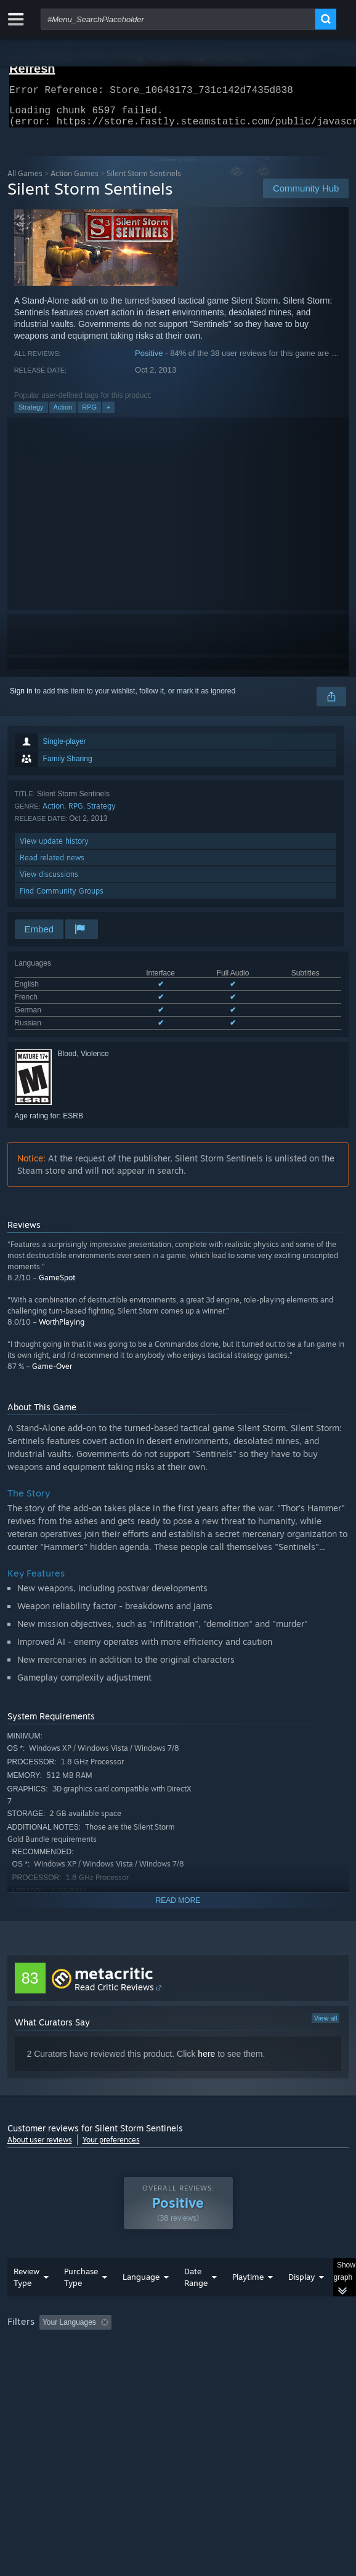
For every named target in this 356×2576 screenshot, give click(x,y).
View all (326, 2025)
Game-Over (52, 1373)
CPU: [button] (226, 2363)
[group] (178, 2363)
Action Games (75, 180)
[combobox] (178, 19)
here (206, 2061)
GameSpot (57, 1285)
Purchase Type (81, 2301)
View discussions (49, 881)
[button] (48, 2346)
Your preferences (111, 2147)
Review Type (26, 2301)
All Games (24, 180)
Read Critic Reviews (114, 1994)
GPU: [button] (268, 2363)
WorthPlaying (61, 1329)
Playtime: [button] (288, 2347)
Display (301, 2301)
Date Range (196, 2301)
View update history (54, 848)
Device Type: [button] (31, 2378)
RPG (89, 414)
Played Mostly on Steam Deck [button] (59, 2363)
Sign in (21, 698)
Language (141, 2301)
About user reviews (39, 2147)
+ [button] (108, 414)
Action (63, 414)
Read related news (52, 865)
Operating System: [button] (162, 2363)
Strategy (31, 414)
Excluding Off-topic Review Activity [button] (193, 2347)
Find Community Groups (61, 898)
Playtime (248, 2301)
